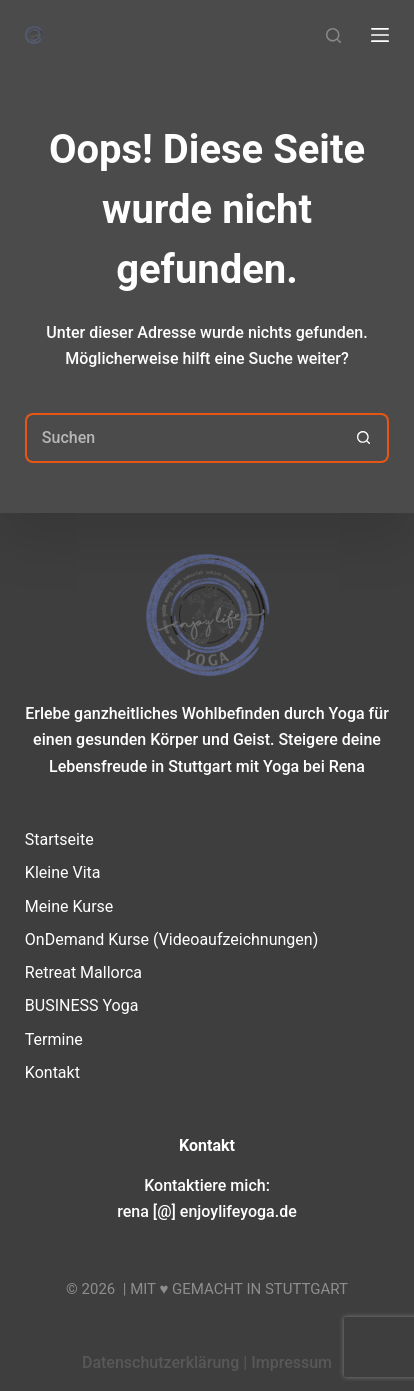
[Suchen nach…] (182, 438)
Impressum (291, 1362)
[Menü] (380, 35)
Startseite (59, 839)
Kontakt (52, 1072)
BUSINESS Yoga (82, 1005)
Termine (54, 1039)
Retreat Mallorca (83, 972)
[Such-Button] (364, 438)
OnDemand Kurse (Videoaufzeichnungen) (171, 939)
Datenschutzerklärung (160, 1362)
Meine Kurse (69, 906)
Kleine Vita (63, 872)
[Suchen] (333, 35)
